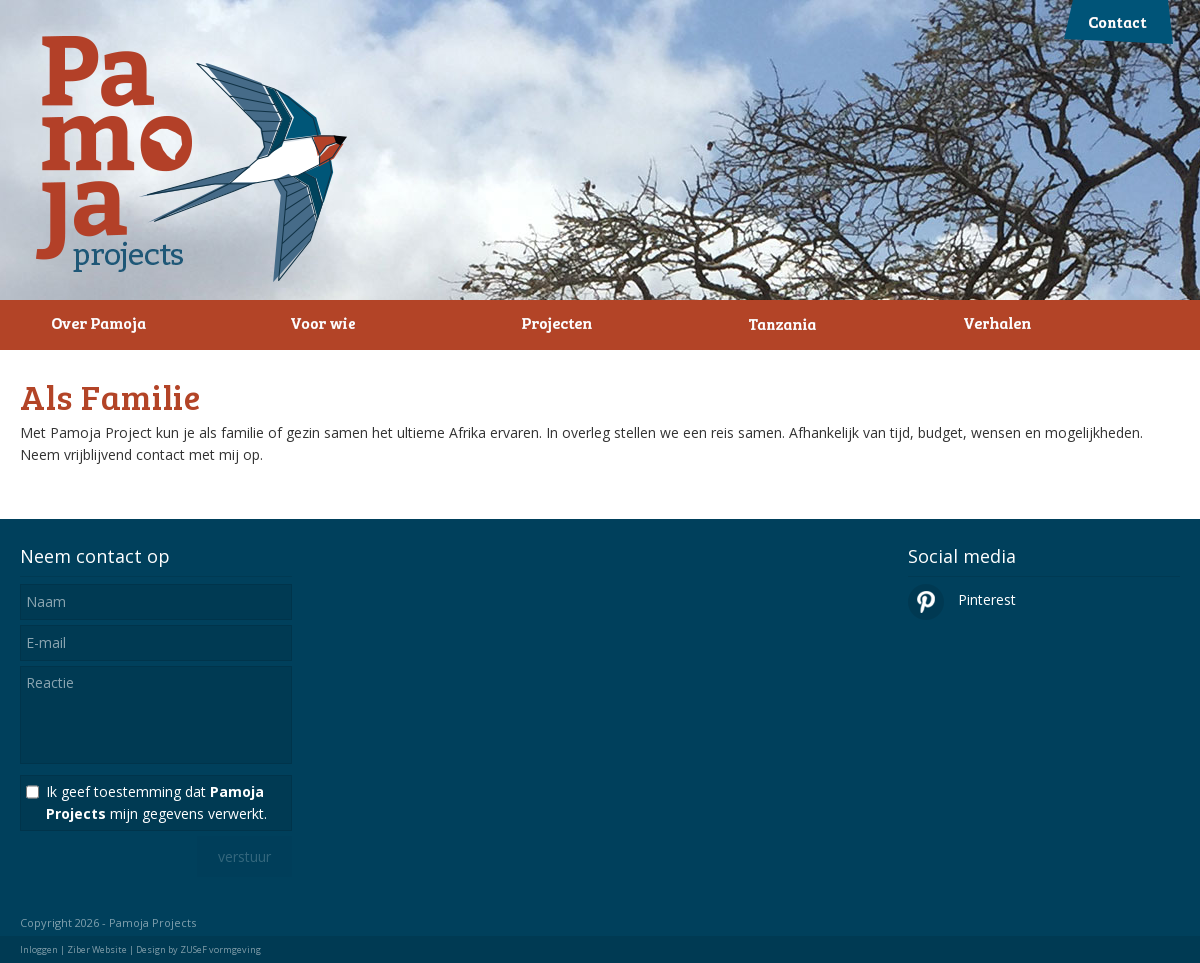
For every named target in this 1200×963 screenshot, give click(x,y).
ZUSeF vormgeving (220, 949)
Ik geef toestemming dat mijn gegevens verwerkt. (156, 802)
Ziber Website (97, 949)
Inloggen (39, 949)
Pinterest (962, 599)
